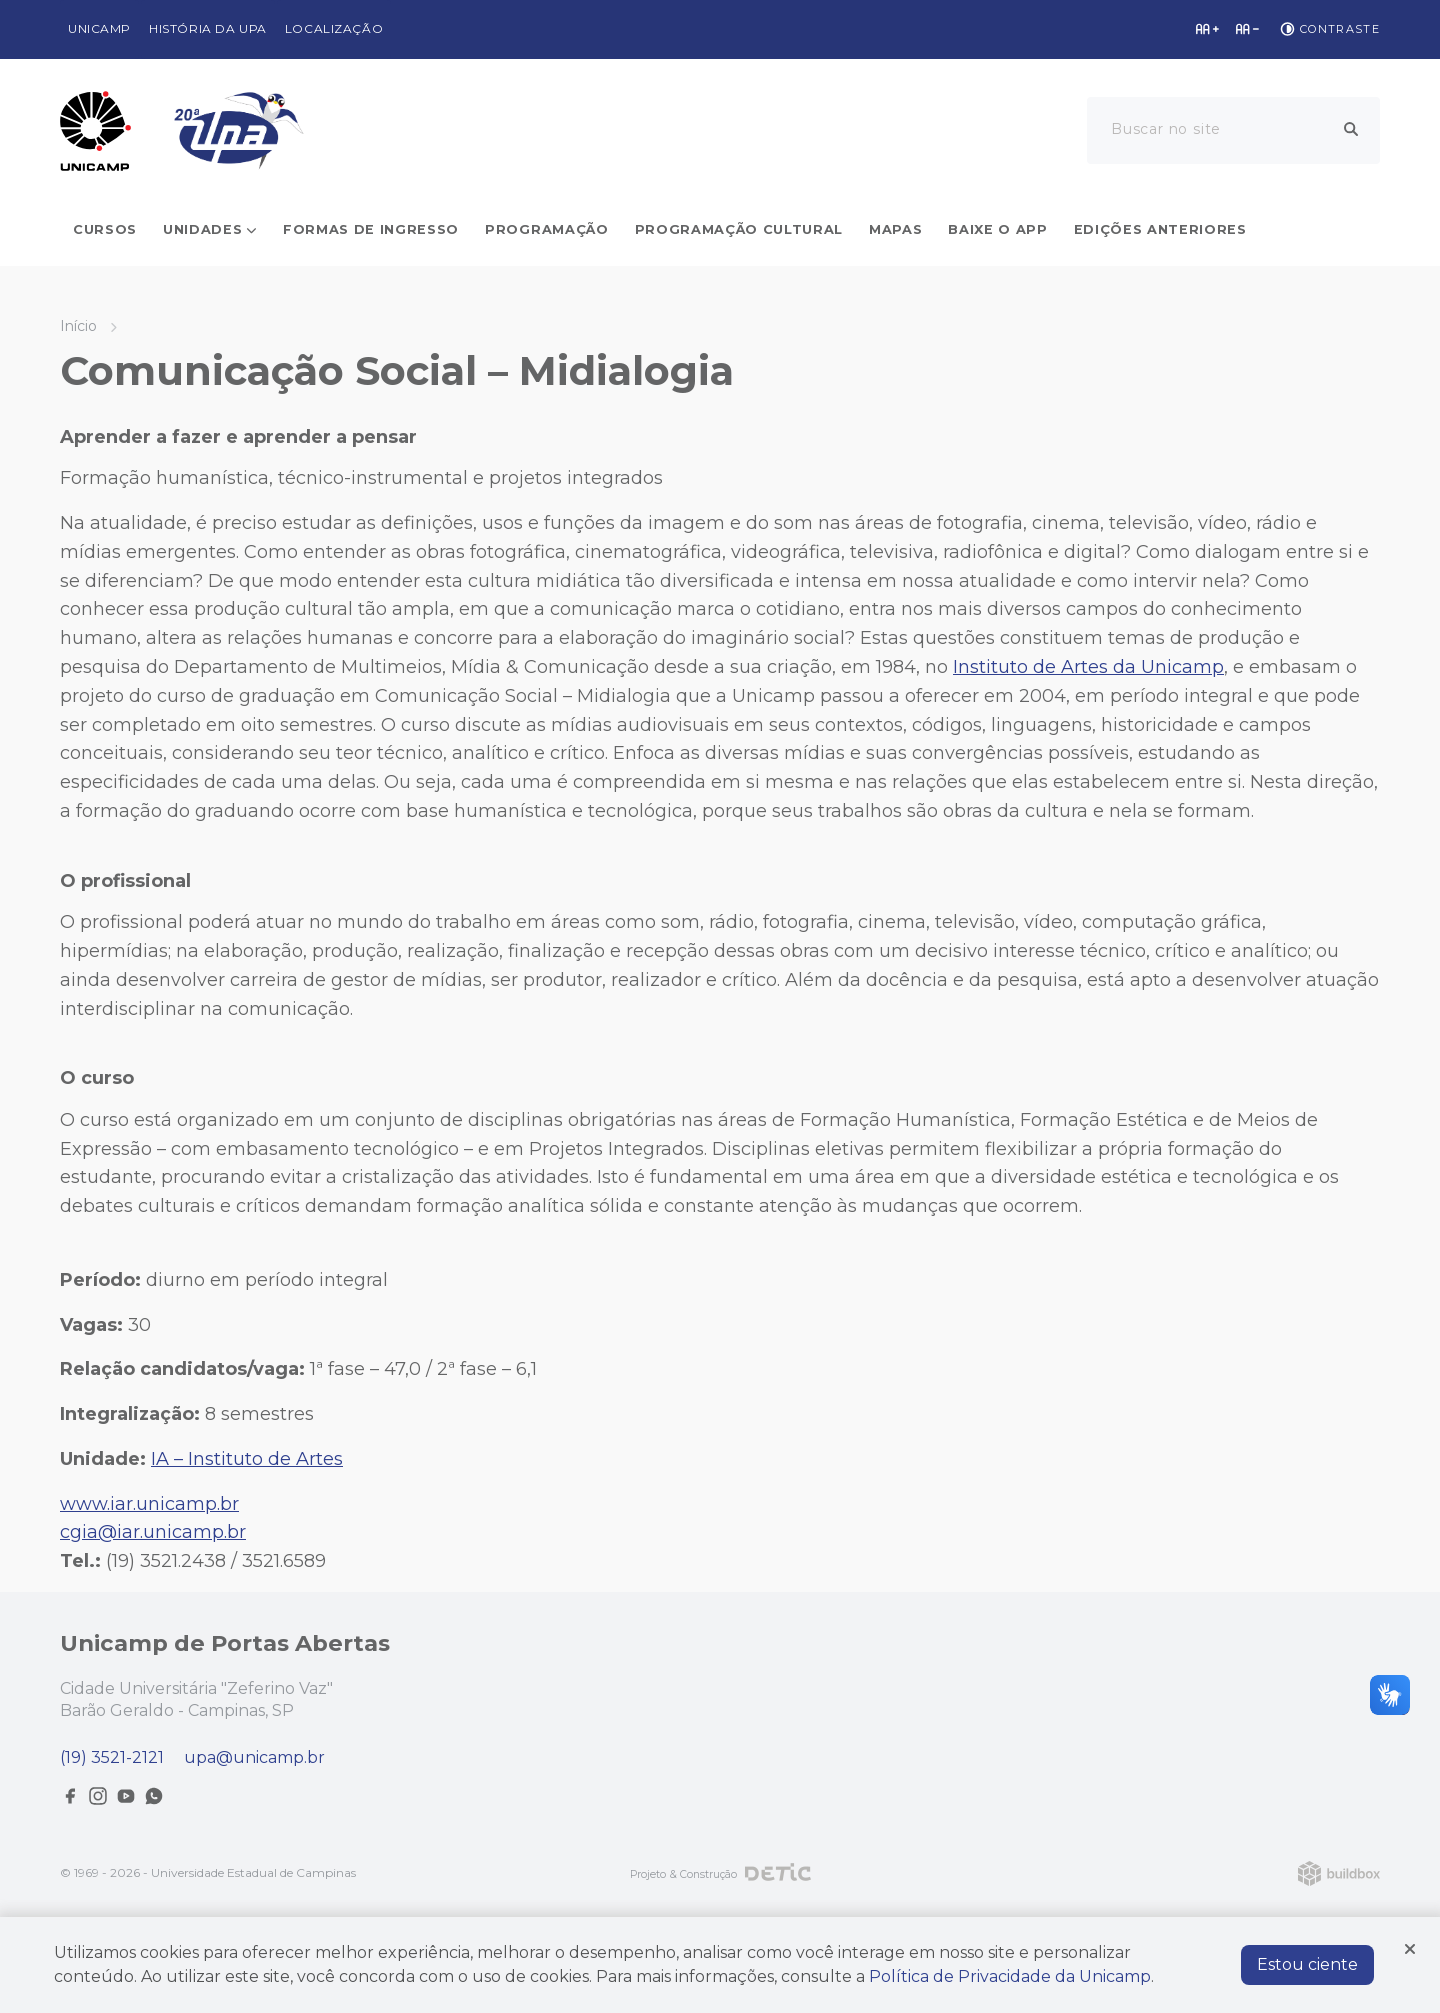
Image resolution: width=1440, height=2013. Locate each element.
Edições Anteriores (1160, 229)
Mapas (895, 229)
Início (78, 326)
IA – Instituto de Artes (247, 1459)
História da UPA (208, 28)
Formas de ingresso (371, 229)
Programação (546, 229)
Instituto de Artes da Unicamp (1088, 667)
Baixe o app (997, 229)
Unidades (202, 229)
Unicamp (99, 28)
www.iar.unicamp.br (149, 1504)
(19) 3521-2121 (112, 1757)
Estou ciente (1307, 1964)
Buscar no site (1166, 129)
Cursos (105, 229)
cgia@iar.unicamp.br (153, 1532)
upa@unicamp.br (254, 1757)
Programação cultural (739, 229)
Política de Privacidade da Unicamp (1010, 1976)
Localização (334, 28)
